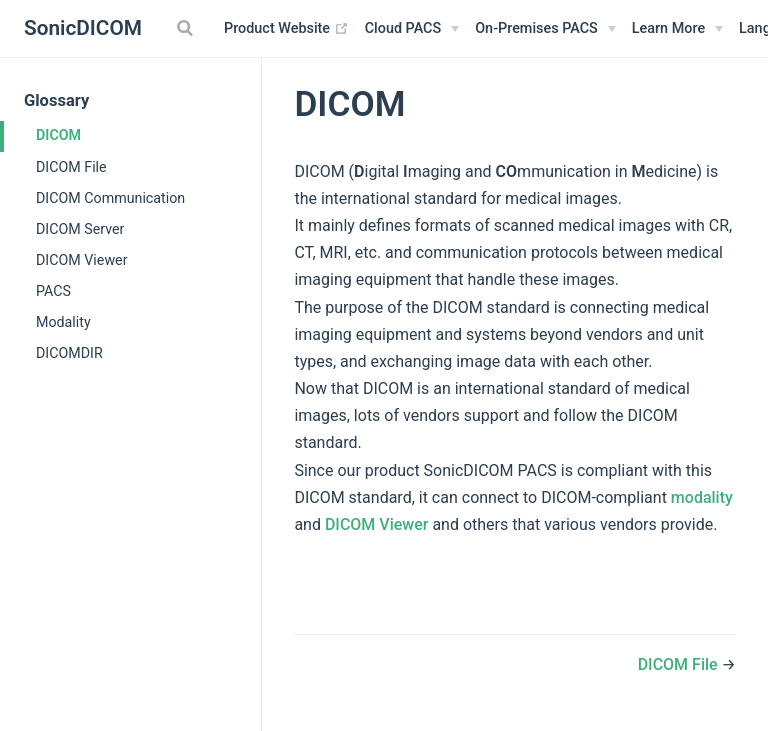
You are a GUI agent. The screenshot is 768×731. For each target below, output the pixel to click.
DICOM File (71, 167)
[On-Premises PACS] (545, 29)
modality (702, 497)
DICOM (58, 135)
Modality (63, 322)
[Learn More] (677, 29)
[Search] (187, 28)
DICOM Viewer (81, 260)
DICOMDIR (69, 353)
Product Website (286, 29)
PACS (53, 291)
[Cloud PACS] (412, 29)
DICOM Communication (110, 198)
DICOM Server (80, 229)
